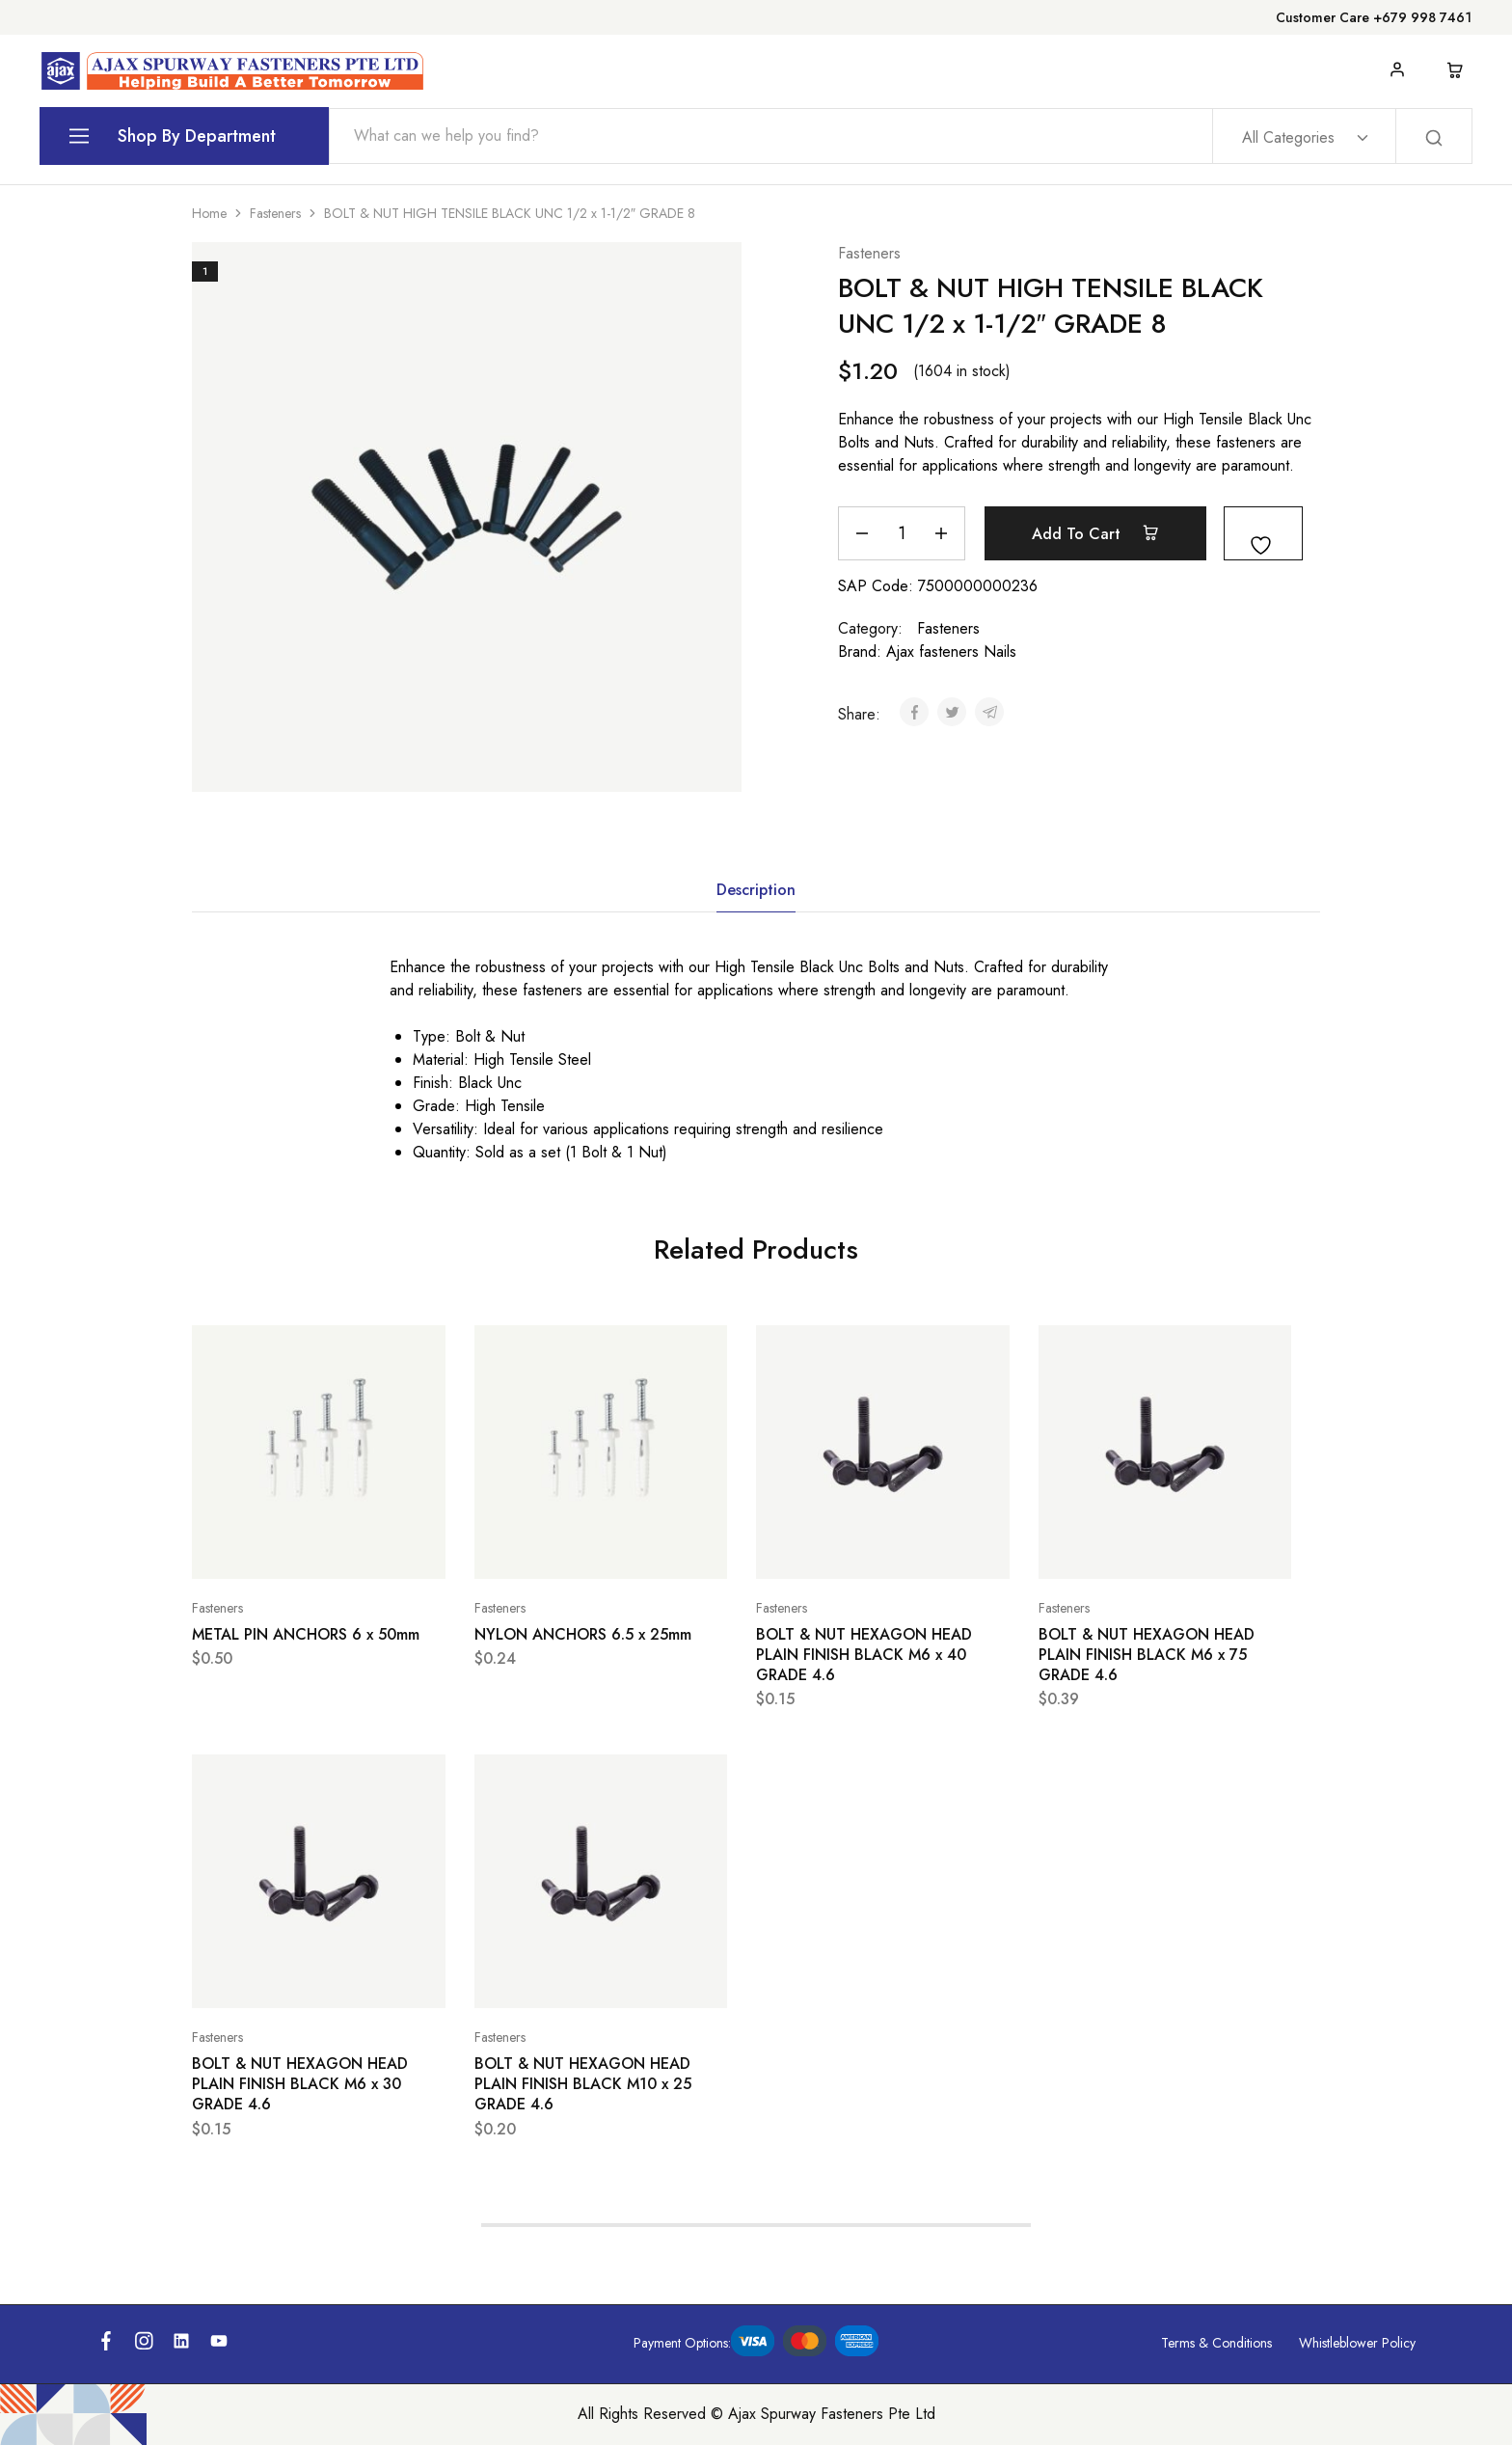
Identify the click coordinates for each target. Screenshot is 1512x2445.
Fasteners (275, 213)
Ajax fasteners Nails (951, 651)
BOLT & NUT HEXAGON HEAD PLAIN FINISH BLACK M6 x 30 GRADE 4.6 (300, 2084)
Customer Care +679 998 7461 (1374, 17)
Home (209, 213)
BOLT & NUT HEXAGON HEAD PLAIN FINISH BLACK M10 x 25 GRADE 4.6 (582, 2084)
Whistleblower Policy (1357, 2342)
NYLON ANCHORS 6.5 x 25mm (582, 1634)
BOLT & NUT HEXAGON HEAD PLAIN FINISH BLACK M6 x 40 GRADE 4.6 (864, 1655)
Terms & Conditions (1216, 2342)
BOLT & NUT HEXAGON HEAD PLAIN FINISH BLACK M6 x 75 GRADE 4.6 (1147, 1655)
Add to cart (1095, 533)
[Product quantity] (901, 533)
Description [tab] (756, 890)
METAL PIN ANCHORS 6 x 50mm (305, 1634)
